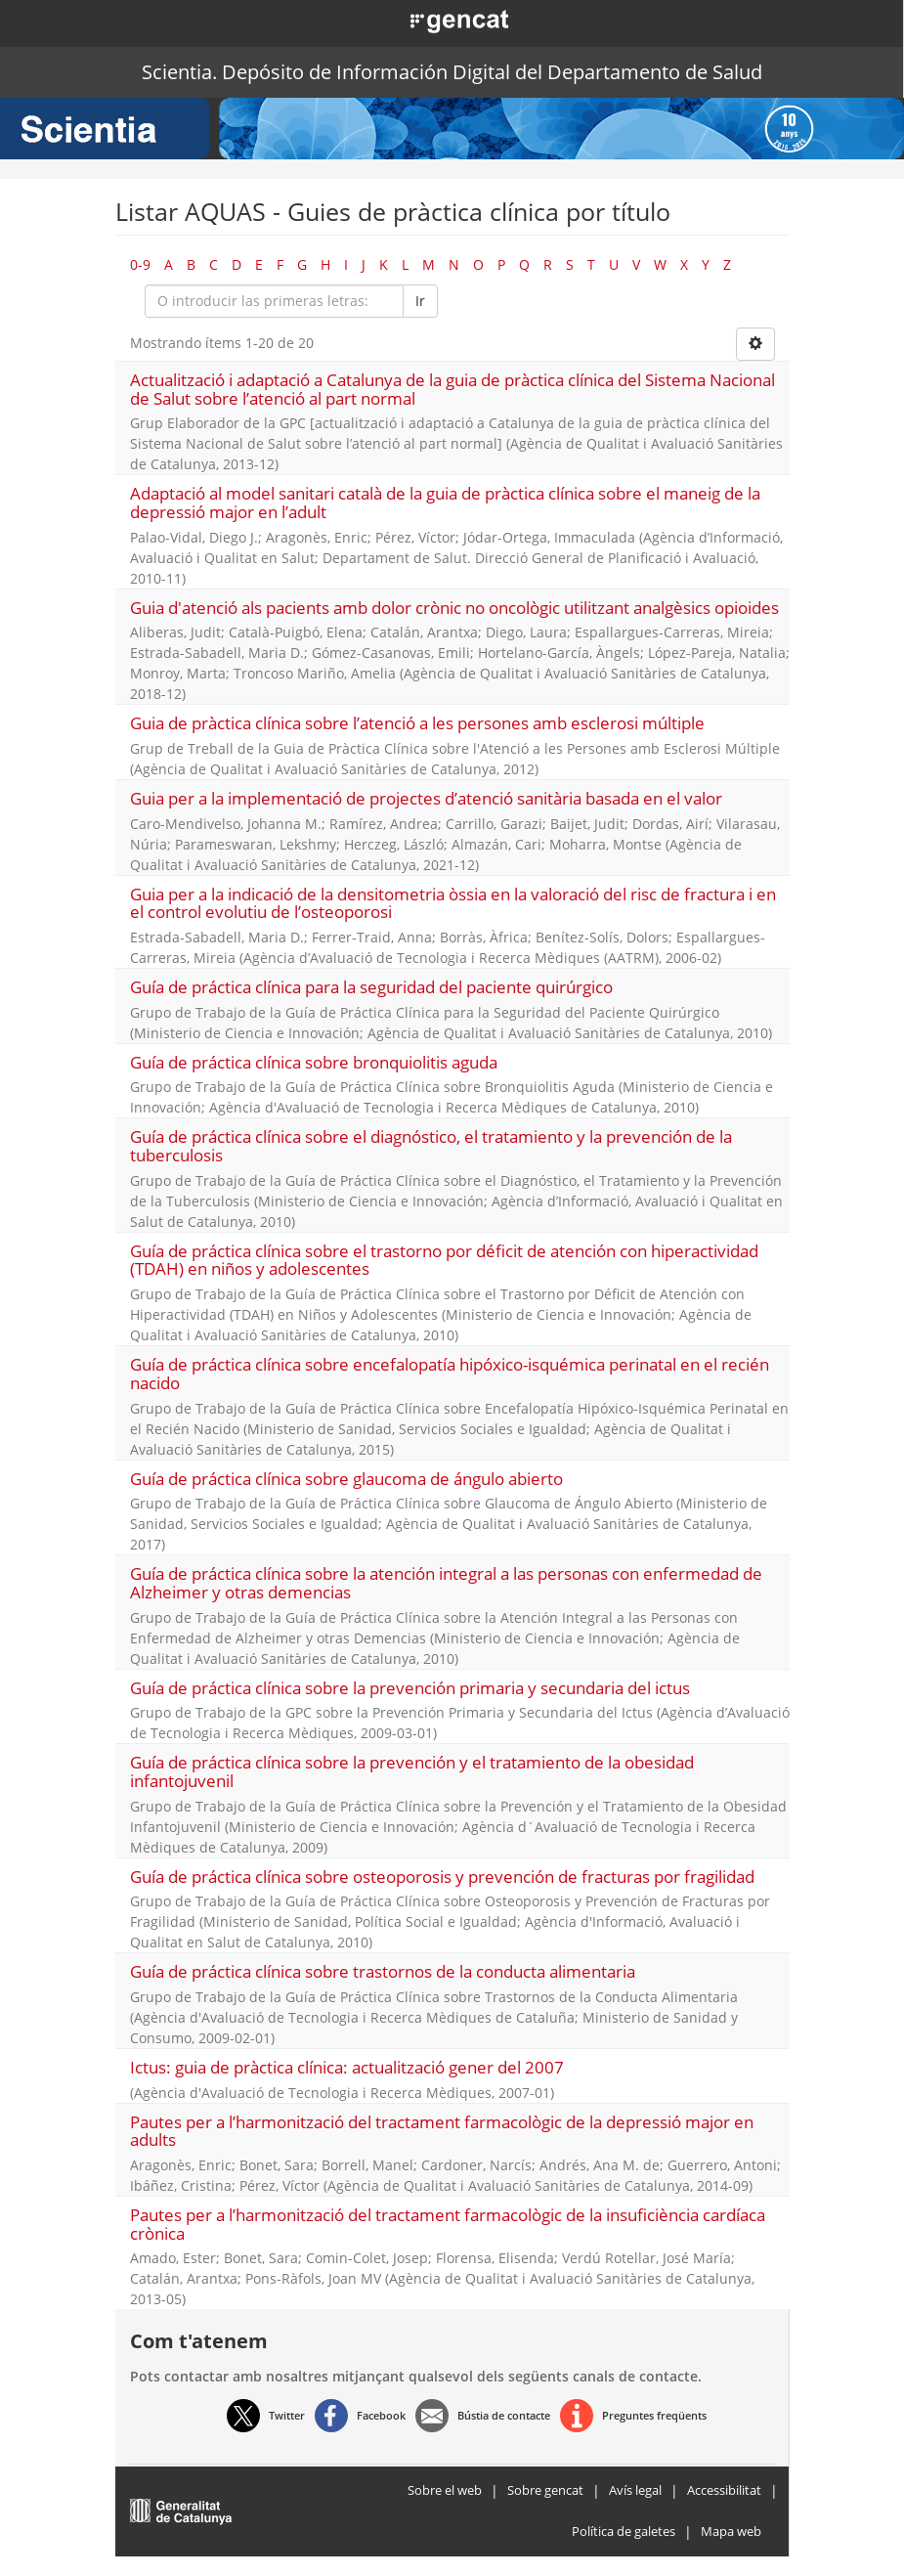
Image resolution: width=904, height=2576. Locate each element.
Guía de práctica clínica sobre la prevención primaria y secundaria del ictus (410, 1688)
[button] (437, 19)
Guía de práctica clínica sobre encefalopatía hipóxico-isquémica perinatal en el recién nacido (449, 1373)
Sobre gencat (545, 2490)
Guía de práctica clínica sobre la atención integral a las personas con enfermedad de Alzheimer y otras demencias (446, 1582)
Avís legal (635, 2490)
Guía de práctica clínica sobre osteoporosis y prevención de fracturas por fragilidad (442, 1876)
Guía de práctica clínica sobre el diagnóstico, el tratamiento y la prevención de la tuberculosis (431, 1145)
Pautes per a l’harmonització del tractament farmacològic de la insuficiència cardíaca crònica (447, 2224)
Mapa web (731, 2531)
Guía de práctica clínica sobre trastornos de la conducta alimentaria (382, 1971)
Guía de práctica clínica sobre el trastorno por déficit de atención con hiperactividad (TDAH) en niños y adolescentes (444, 1260)
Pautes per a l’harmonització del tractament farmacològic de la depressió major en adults (441, 2131)
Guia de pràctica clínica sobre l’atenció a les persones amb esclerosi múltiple (417, 723)
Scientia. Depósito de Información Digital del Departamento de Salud (452, 72)
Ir (420, 300)
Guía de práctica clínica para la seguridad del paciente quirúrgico (371, 987)
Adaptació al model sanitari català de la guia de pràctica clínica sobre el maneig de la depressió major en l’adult (445, 502)
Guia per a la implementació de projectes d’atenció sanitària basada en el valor (426, 798)
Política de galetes (623, 2531)
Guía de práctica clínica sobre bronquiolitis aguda (313, 1062)
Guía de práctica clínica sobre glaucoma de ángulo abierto (346, 1478)
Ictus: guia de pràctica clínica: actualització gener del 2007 (347, 2067)
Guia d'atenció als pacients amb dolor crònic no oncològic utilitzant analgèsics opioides (454, 607)
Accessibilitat (724, 2490)
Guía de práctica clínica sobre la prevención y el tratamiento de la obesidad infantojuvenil (412, 1771)
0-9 (140, 264)
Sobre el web (445, 2490)
